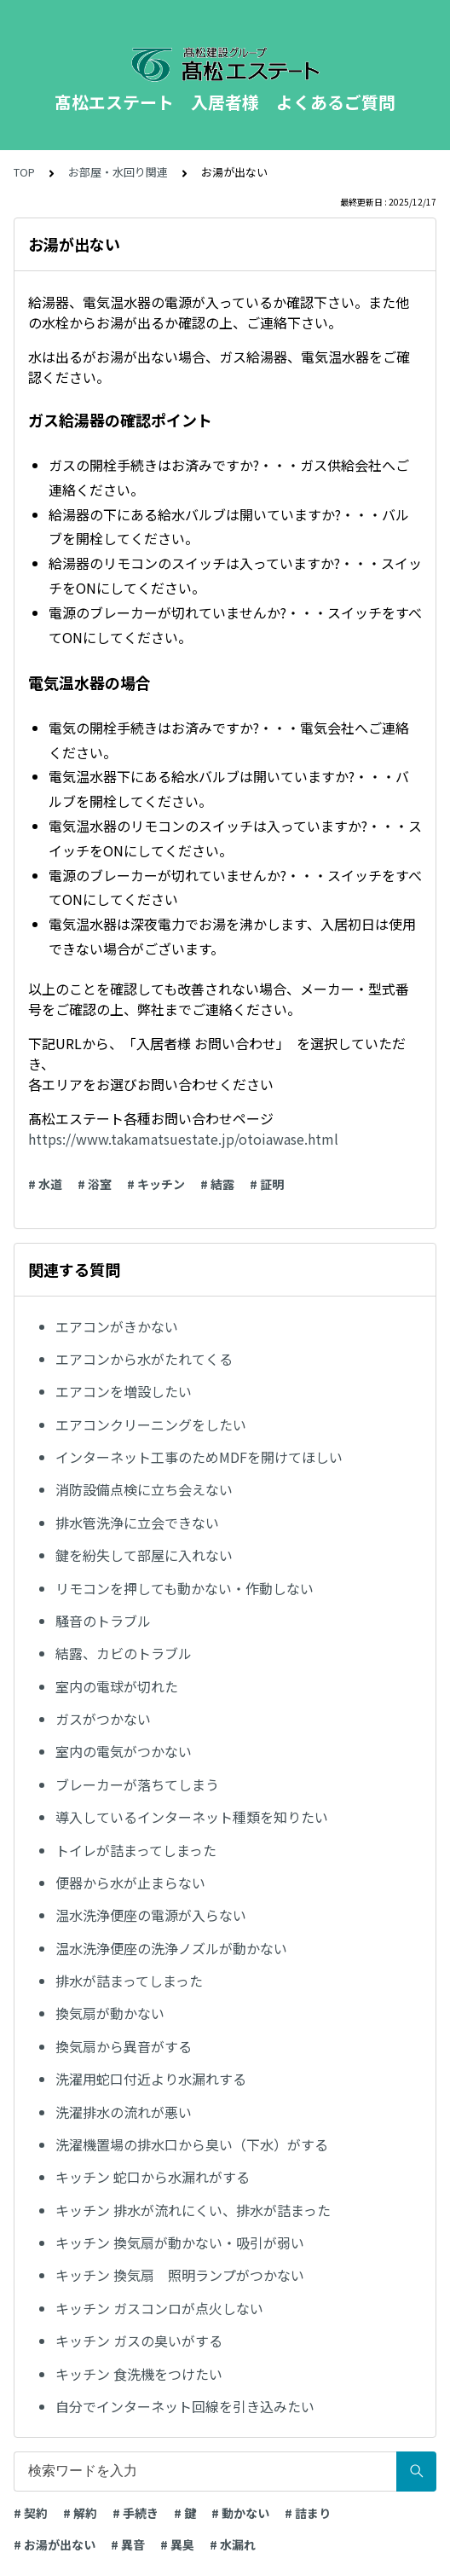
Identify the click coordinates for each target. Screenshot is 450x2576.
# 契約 (31, 2512)
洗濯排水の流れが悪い (123, 2112)
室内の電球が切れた (116, 1686)
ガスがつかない (103, 1719)
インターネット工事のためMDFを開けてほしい (199, 1457)
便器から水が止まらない (130, 1882)
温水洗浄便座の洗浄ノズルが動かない (171, 1948)
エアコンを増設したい (123, 1391)
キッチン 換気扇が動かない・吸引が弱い (179, 2242)
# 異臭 (177, 2544)
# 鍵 (185, 2512)
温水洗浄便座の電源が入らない (150, 1915)
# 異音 (128, 2544)
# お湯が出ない (54, 2544)
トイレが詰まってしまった (135, 1850)
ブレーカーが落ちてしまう (137, 1784)
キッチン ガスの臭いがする (138, 2340)
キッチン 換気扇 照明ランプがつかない (179, 2275)
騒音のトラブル (103, 1620)
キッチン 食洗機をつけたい (138, 2374)
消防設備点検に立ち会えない (150, 1489)
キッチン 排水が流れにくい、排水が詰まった (193, 2210)
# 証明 (267, 1183)
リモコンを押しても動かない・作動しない (184, 1588)
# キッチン (156, 1183)
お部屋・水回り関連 (118, 172)
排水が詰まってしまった (129, 1980)
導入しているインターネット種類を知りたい (191, 1817)
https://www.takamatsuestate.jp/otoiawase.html (183, 1138)
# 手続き (135, 2512)
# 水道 (45, 1183)
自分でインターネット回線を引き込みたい (184, 2406)
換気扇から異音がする (123, 2046)
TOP (24, 172)
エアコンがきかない (116, 1326)
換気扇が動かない (109, 2013)
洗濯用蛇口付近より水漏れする (150, 2078)
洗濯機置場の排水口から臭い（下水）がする (191, 2144)
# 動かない (240, 2512)
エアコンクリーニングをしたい (150, 1424)
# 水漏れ (233, 2544)
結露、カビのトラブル (123, 1653)
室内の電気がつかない (123, 1751)
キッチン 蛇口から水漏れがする (152, 2177)
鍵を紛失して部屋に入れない (144, 1555)
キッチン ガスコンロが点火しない (159, 2308)
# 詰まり (308, 2512)
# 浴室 (95, 1183)
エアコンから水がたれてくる (144, 1359)
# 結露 (217, 1183)
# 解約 (80, 2512)
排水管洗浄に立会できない (137, 1522)
